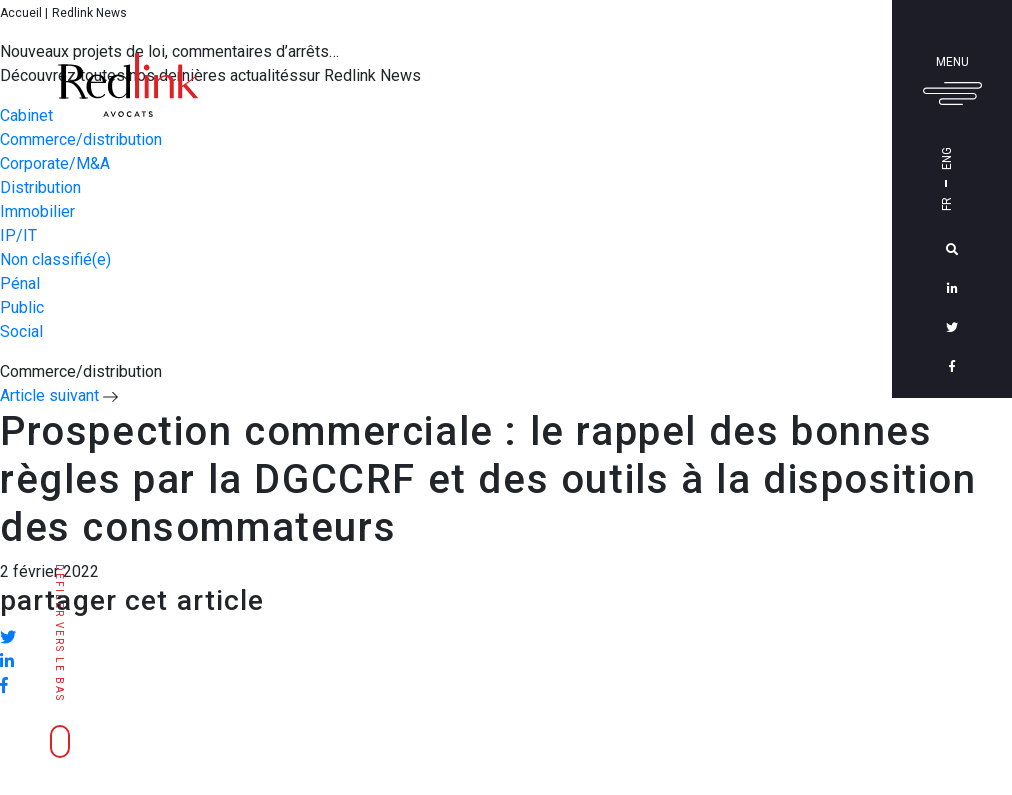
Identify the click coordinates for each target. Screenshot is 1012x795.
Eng (975, 158)
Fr (975, 204)
